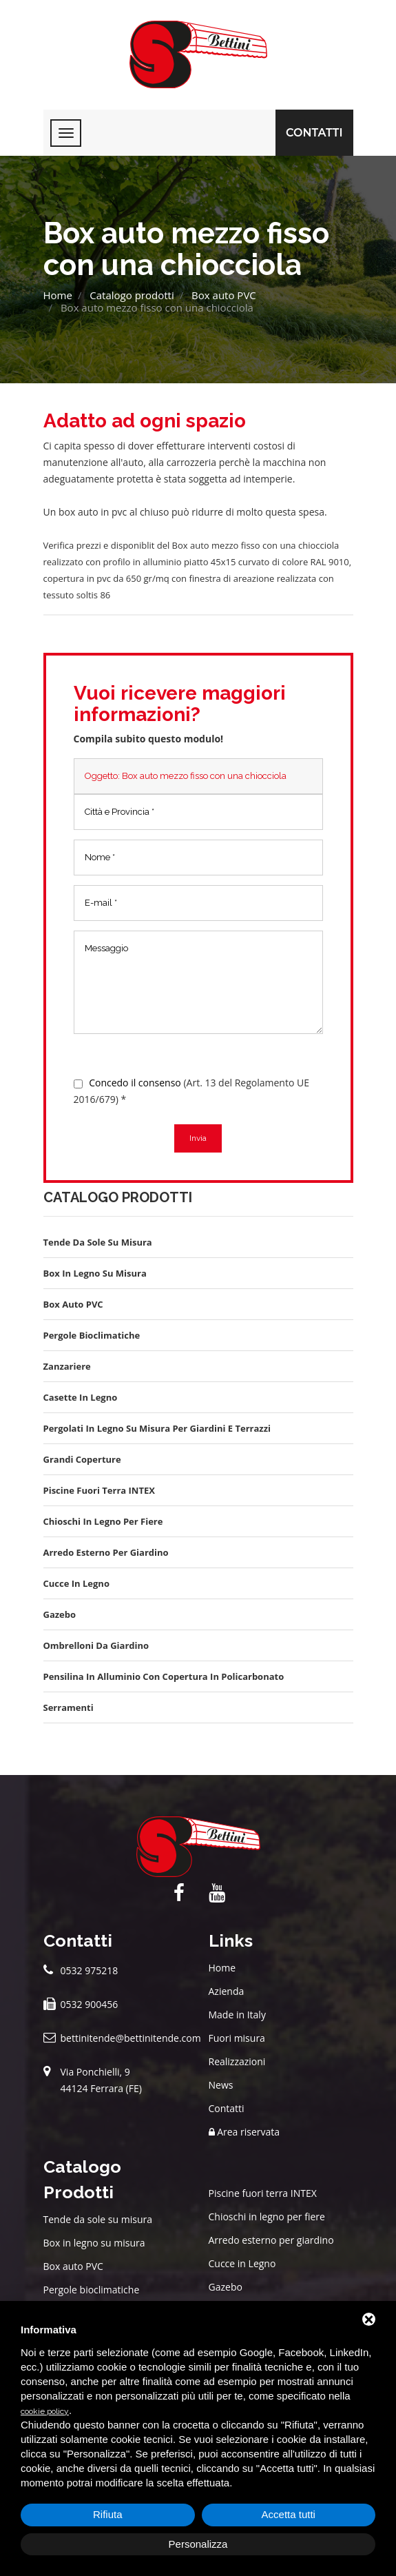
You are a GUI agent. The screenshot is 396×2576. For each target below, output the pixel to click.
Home (57, 295)
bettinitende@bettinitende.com (131, 2038)
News (221, 2084)
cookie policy (45, 2411)
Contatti (314, 132)
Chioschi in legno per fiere (267, 2216)
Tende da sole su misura (97, 2219)
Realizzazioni (237, 2061)
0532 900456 (89, 2004)
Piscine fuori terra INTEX (263, 2193)
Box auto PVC (223, 295)
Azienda (226, 1991)
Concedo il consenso (135, 1082)
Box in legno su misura (94, 2242)
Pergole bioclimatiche (91, 2289)
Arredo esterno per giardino (271, 2240)
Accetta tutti (288, 2514)
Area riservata (244, 2131)
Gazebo (225, 2286)
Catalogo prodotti (132, 295)
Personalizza (198, 2544)
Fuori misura (237, 2038)
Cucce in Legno (242, 2263)
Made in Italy (237, 2014)
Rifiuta (108, 2514)
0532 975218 (89, 1970)
